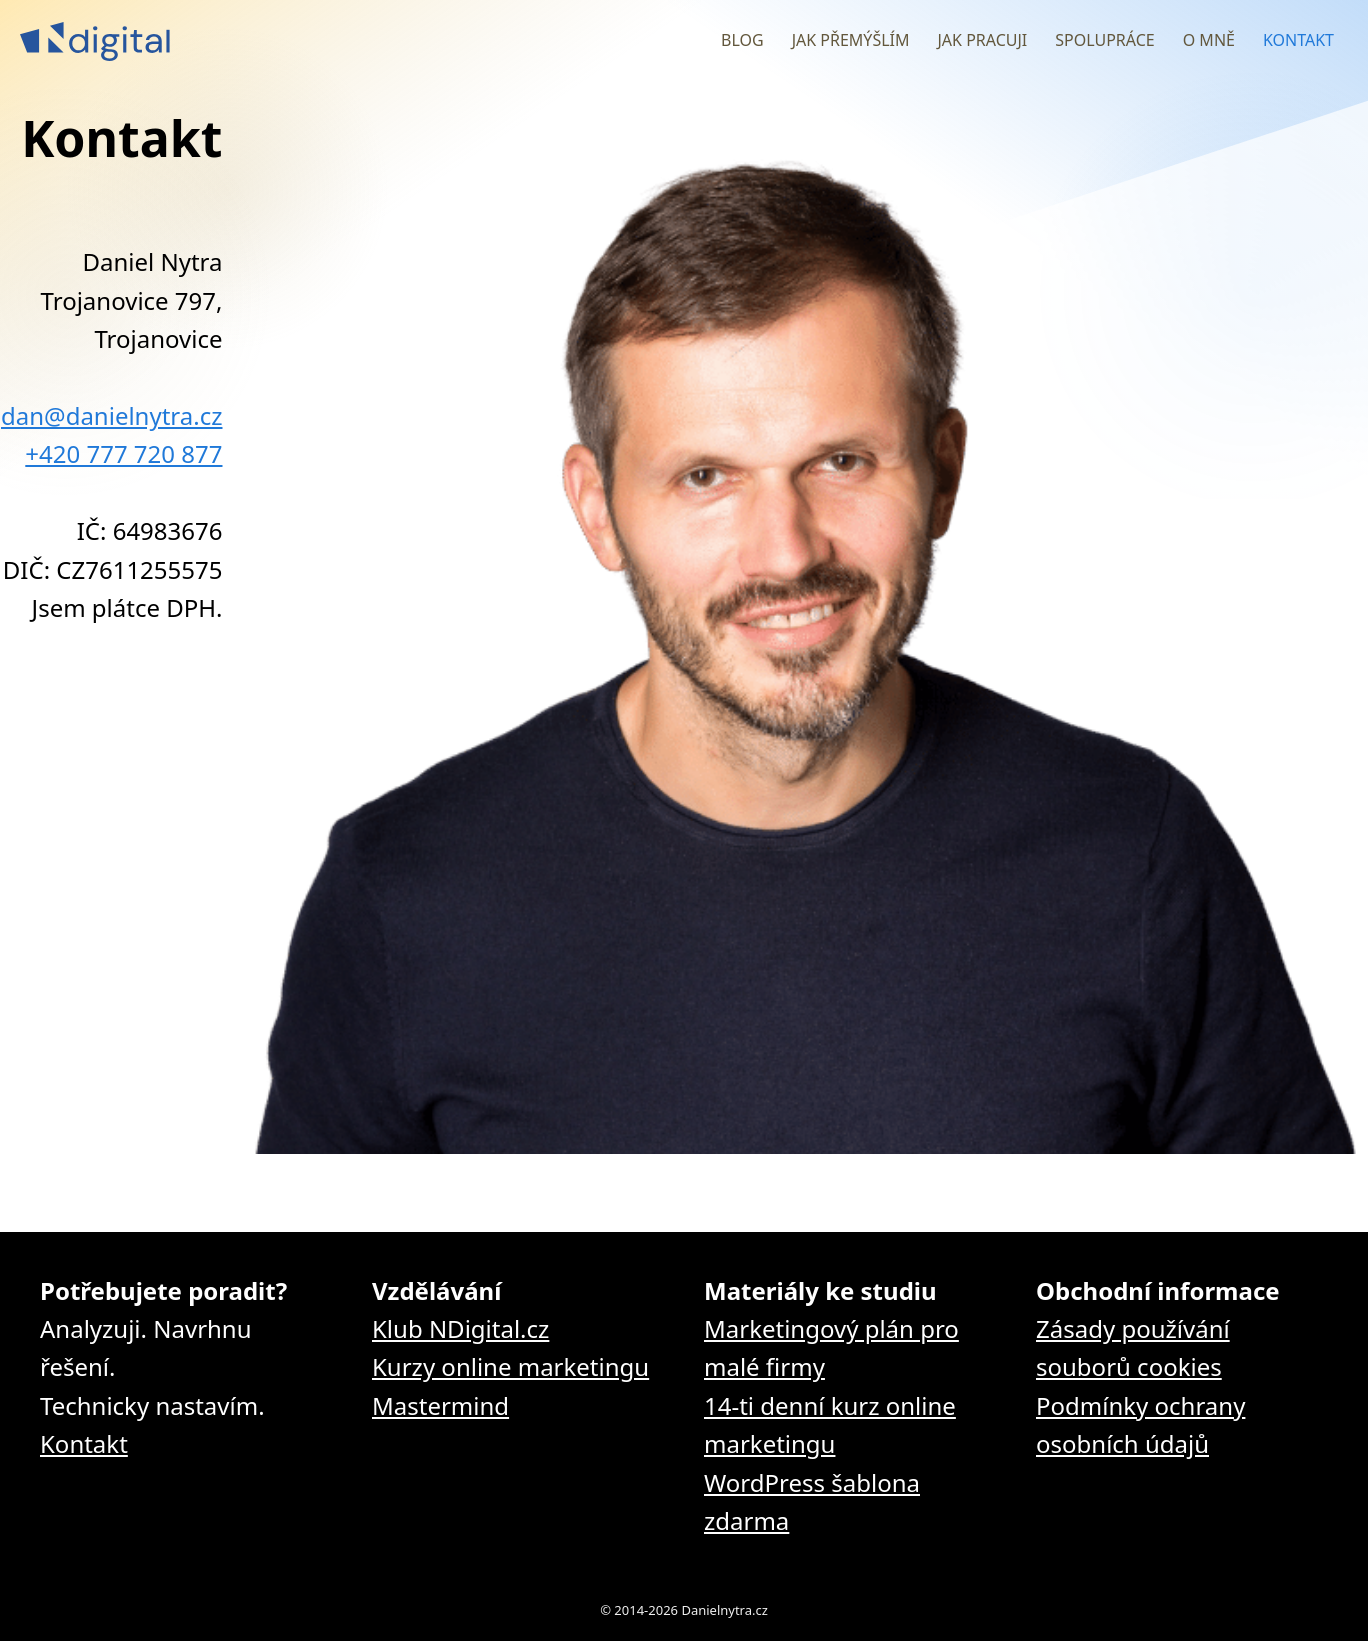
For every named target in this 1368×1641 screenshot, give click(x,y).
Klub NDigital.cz (460, 1328)
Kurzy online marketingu (510, 1366)
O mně (1209, 40)
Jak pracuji (982, 40)
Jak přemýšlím (851, 40)
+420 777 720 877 (123, 453)
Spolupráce (1104, 40)
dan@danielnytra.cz (111, 415)
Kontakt (1298, 40)
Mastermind (440, 1405)
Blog (742, 40)
